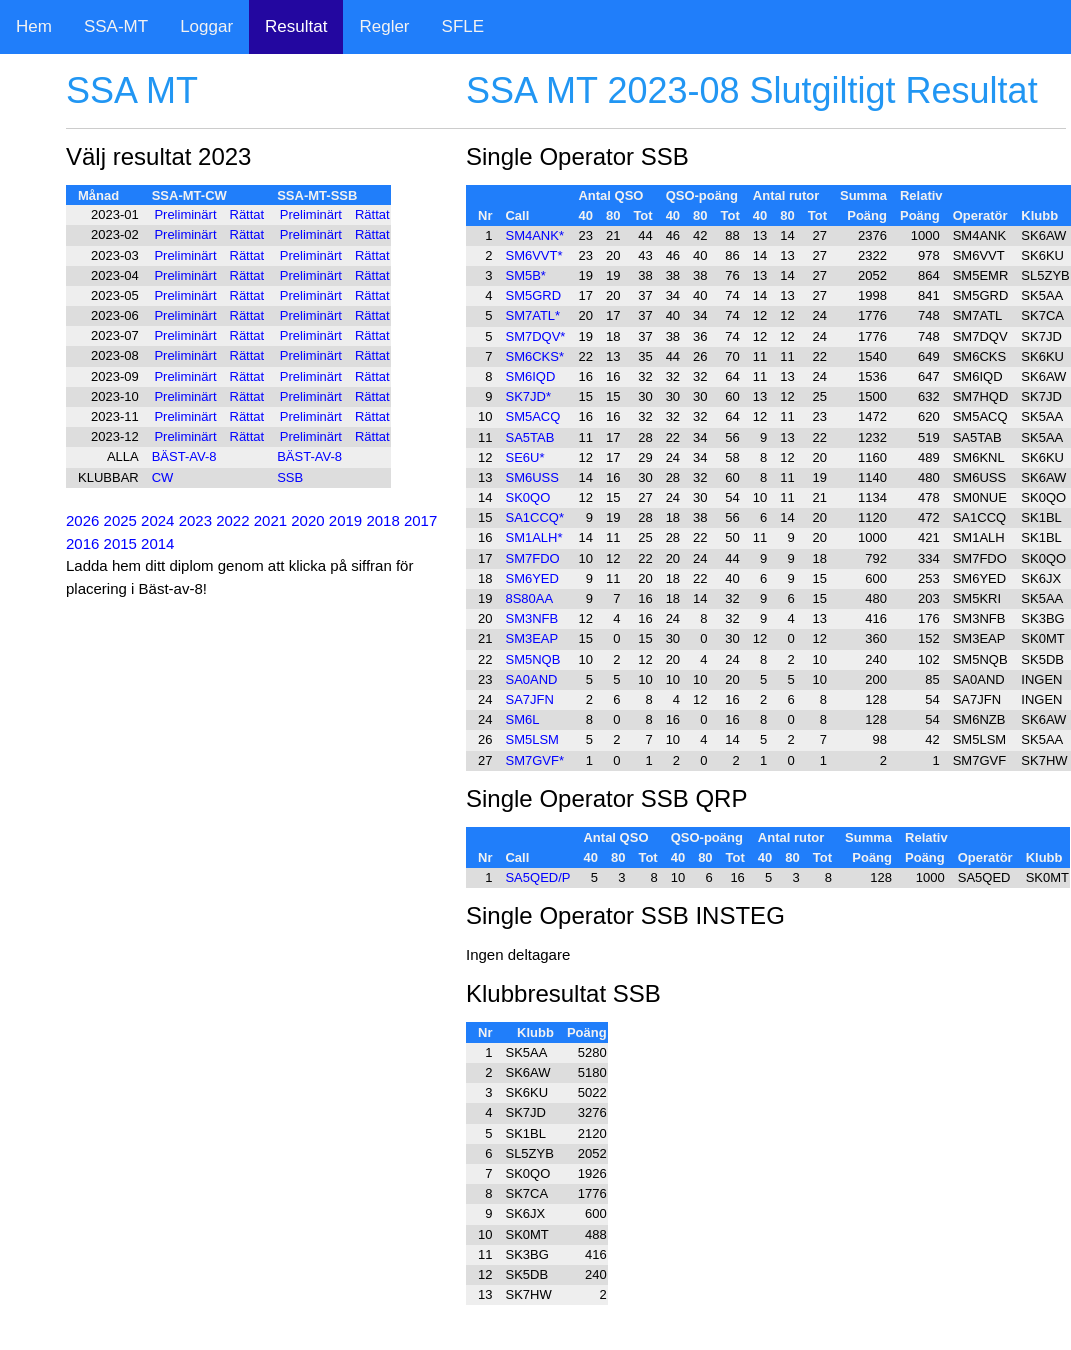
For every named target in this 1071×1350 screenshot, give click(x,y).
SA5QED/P (537, 877)
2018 (382, 520)
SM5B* (525, 275)
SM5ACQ (532, 416)
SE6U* (524, 457)
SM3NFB (531, 618)
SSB (290, 477)
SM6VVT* (533, 255)
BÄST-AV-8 (184, 456)
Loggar (206, 26)
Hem (34, 26)
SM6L (522, 719)
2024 (157, 520)
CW (163, 477)
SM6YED (531, 578)
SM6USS (531, 477)
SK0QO (527, 497)
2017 (420, 520)
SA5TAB (529, 437)
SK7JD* (528, 396)
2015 (120, 543)
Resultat (296, 26)
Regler (384, 26)
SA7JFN (529, 699)
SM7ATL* (532, 315)
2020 (307, 520)
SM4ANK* (534, 235)
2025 (120, 520)
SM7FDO (532, 558)
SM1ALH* (533, 537)
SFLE (463, 26)
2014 (157, 543)
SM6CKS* (534, 356)
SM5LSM (531, 739)
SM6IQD (530, 376)
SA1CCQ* (534, 517)
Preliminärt (185, 214)
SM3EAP (531, 638)
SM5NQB (532, 659)
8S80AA (529, 598)
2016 (82, 543)
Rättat (247, 214)
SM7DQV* (535, 336)
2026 (82, 520)
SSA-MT (116, 26)
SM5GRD (533, 295)
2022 (232, 520)
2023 (195, 520)
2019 (345, 520)
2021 (270, 520)
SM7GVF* (534, 760)
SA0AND (531, 679)
